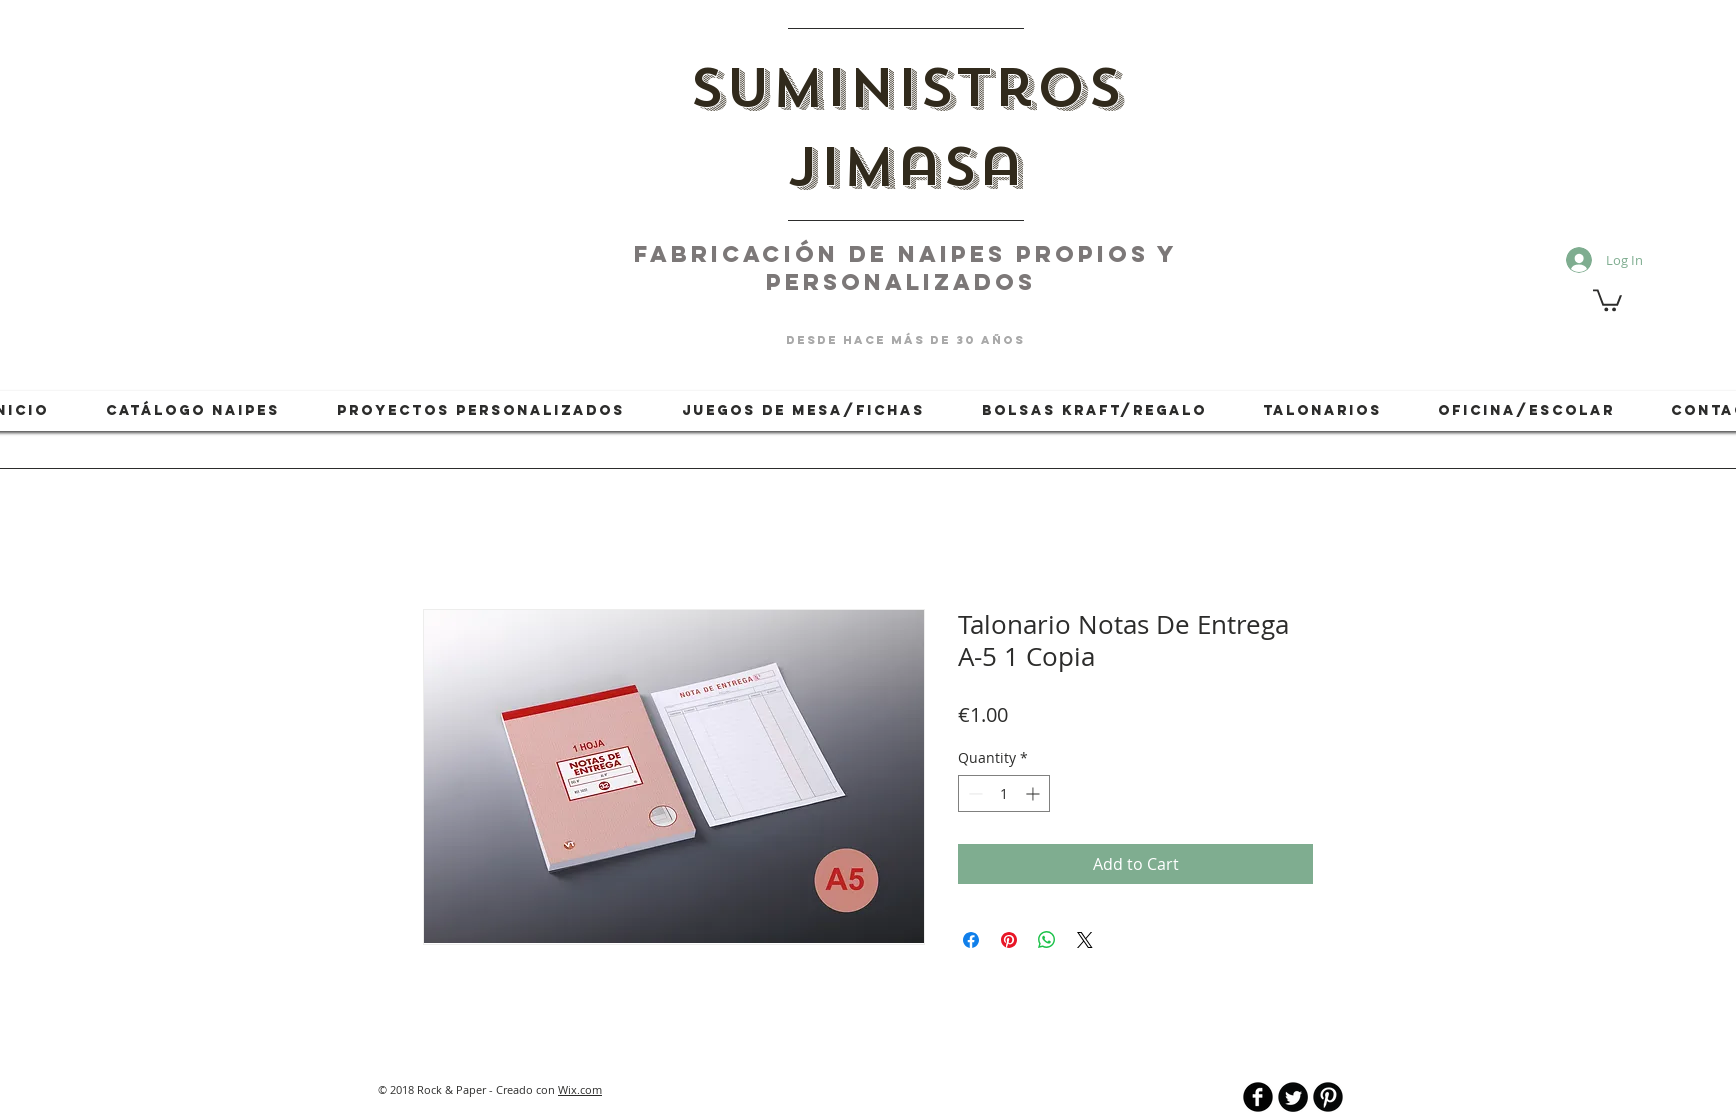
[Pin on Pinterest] (1009, 940)
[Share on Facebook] (971, 940)
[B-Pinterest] (1328, 1097)
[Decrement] (973, 793)
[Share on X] (1085, 940)
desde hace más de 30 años (905, 340)
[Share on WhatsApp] (1047, 940)
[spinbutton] (1004, 793)
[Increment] (1034, 793)
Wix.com (580, 1089)
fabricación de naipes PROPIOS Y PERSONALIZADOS (906, 268)
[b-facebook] (1258, 1097)
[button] (1607, 299)
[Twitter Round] (1293, 1097)
